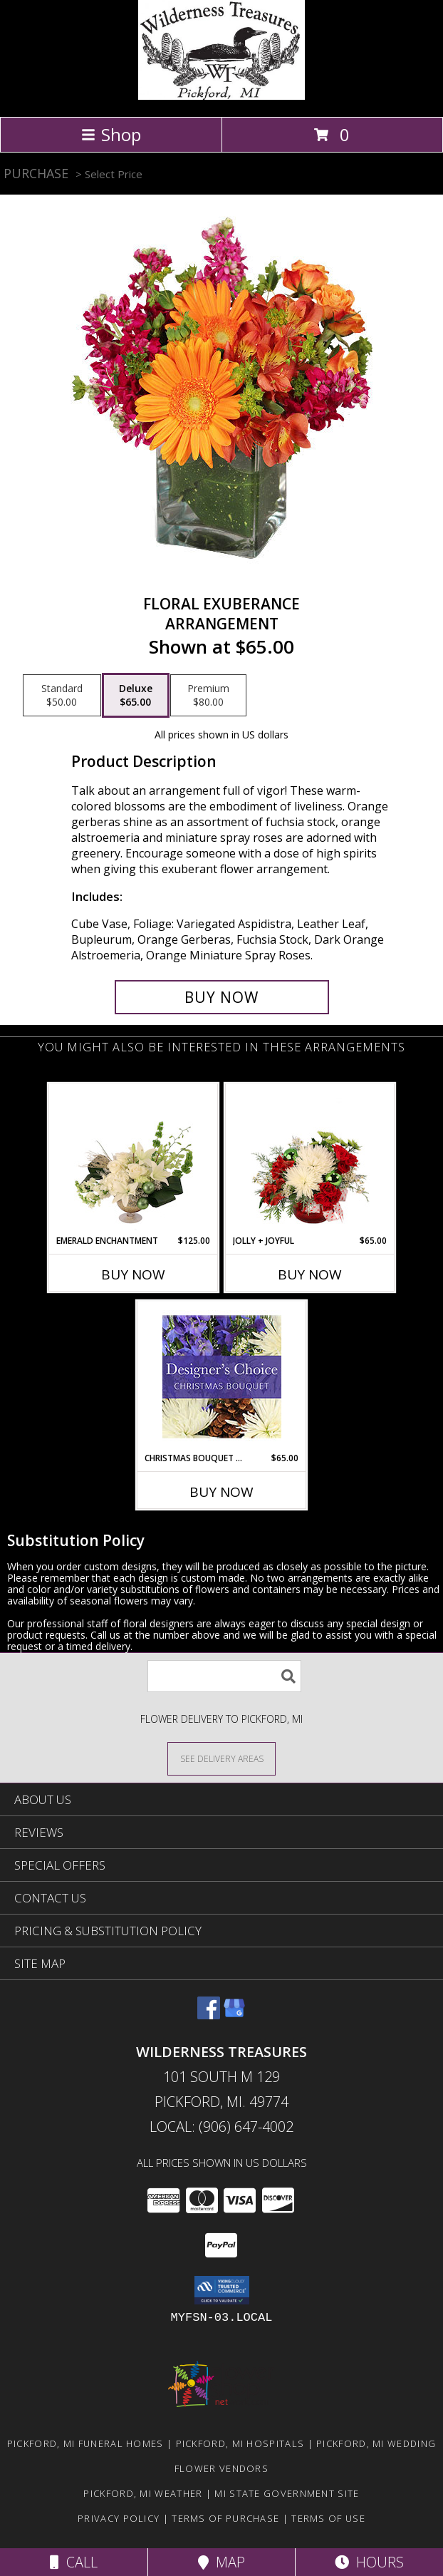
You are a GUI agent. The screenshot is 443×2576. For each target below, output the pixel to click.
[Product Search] (224, 1676)
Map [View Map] (221, 2562)
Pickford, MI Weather (142, 2493)
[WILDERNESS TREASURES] (221, 96)
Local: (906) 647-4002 (221, 2126)
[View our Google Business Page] (234, 2014)
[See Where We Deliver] (221, 1758)
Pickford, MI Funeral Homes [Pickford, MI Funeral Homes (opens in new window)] (85, 2443)
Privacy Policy (119, 2518)
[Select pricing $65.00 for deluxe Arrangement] (135, 695)
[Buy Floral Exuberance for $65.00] (222, 997)
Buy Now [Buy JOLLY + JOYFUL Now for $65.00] (310, 1274)
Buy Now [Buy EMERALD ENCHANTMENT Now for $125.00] (133, 1274)
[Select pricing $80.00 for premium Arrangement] (208, 695)
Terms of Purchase (225, 2518)
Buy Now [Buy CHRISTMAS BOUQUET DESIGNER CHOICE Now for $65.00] (221, 1492)
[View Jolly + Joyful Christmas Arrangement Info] (310, 1159)
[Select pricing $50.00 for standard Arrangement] (62, 695)
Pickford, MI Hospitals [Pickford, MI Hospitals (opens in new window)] (240, 2443)
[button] (221, 2290)
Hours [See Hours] (369, 2562)
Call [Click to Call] (74, 2562)
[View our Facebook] (208, 2014)
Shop (111, 134)
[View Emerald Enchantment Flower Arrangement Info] (133, 1159)
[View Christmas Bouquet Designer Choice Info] (221, 1376)
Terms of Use (328, 2518)
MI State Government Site (286, 2493)
